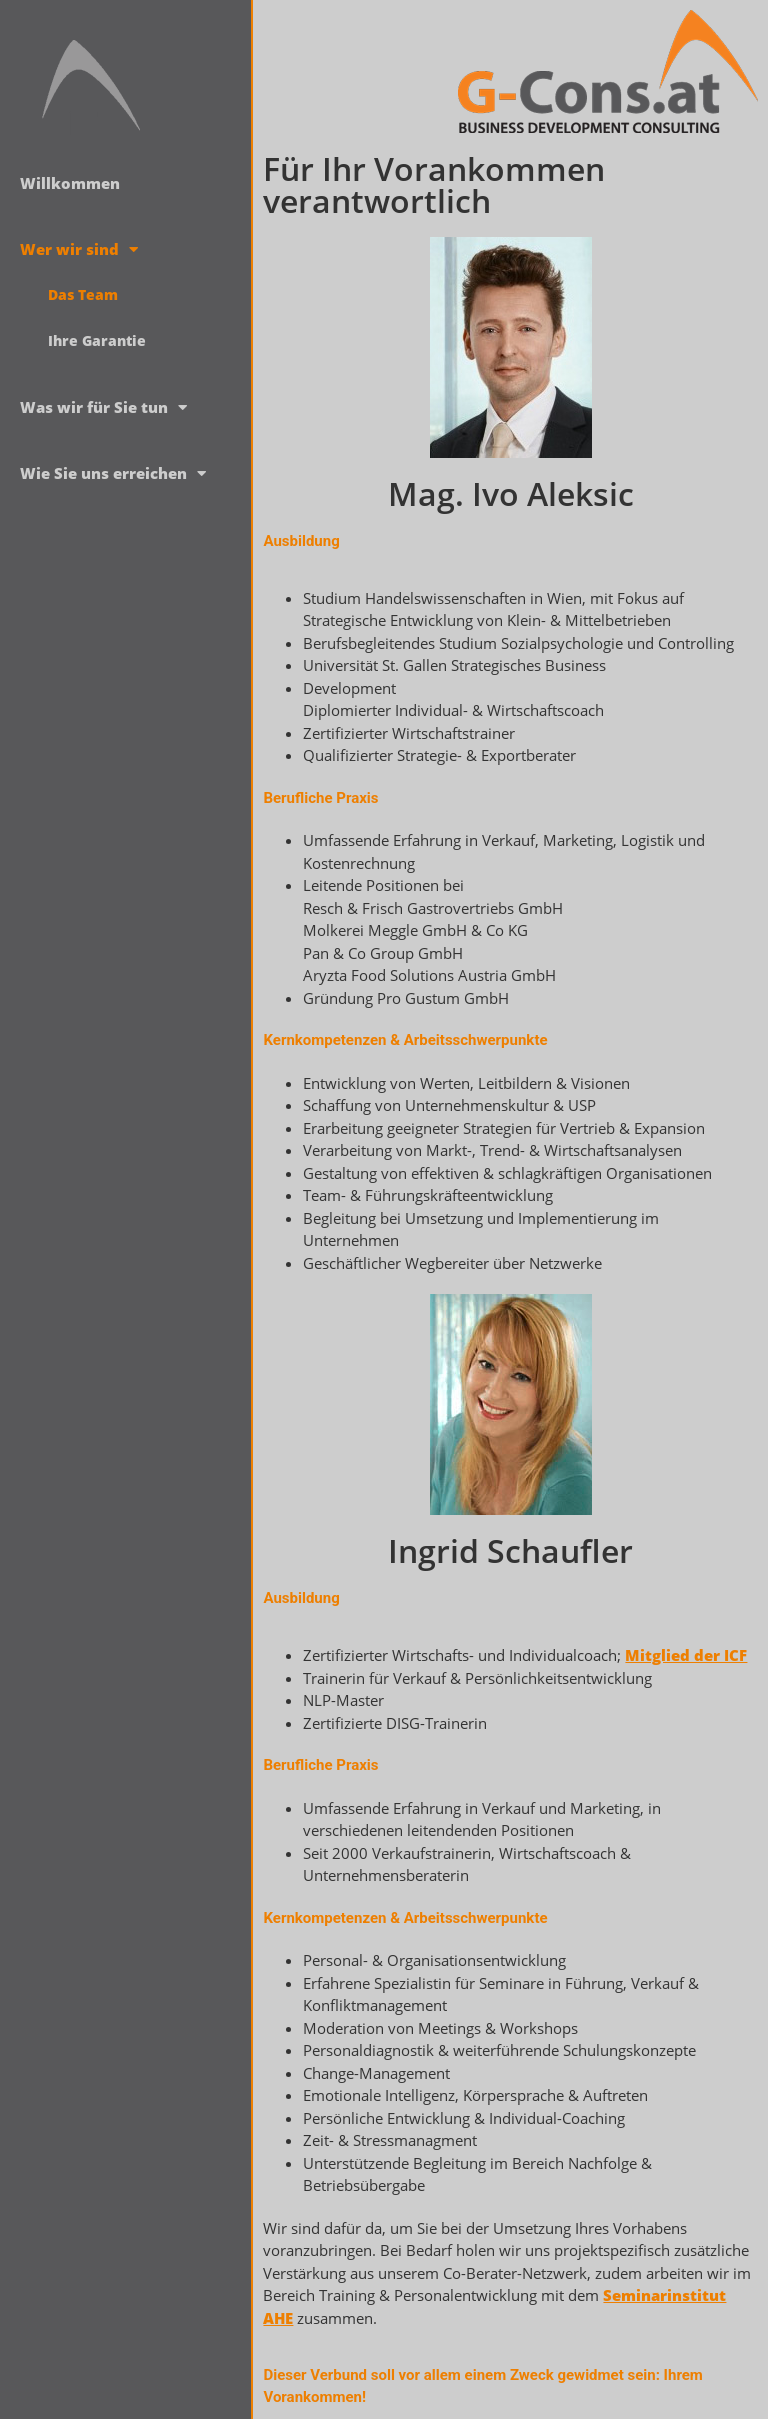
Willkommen (70, 183)
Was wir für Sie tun (103, 407)
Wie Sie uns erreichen (113, 473)
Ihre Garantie (97, 340)
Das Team (83, 294)
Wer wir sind (79, 249)
